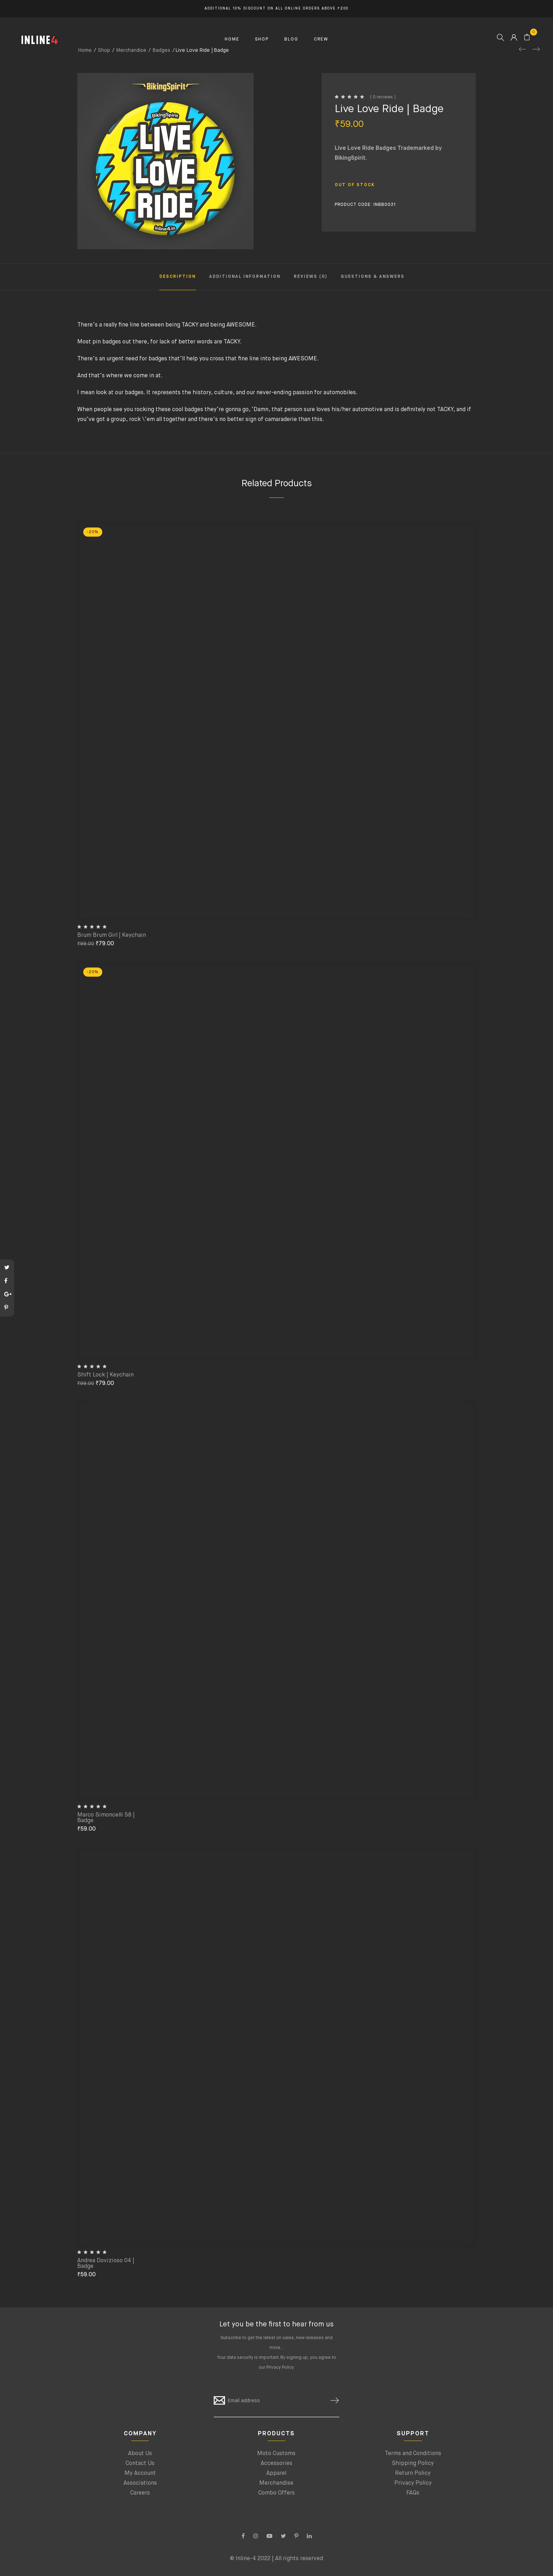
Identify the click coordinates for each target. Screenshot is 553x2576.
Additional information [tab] (244, 277)
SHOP (262, 39)
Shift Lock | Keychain (105, 1375)
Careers (140, 2493)
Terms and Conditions (413, 2453)
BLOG (291, 39)
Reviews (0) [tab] (310, 277)
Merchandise (276, 2483)
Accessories (276, 2463)
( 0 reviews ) (383, 97)
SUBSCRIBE (332, 2400)
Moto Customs (276, 2453)
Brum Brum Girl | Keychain (111, 935)
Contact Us (140, 2463)
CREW (321, 39)
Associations (140, 2483)
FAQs (412, 2493)
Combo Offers (276, 2493)
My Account (140, 2473)
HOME (232, 39)
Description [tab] (177, 277)
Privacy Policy (279, 2368)
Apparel (276, 2473)
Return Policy (413, 2473)
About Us (140, 2453)
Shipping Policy (413, 2463)
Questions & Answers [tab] (373, 277)
